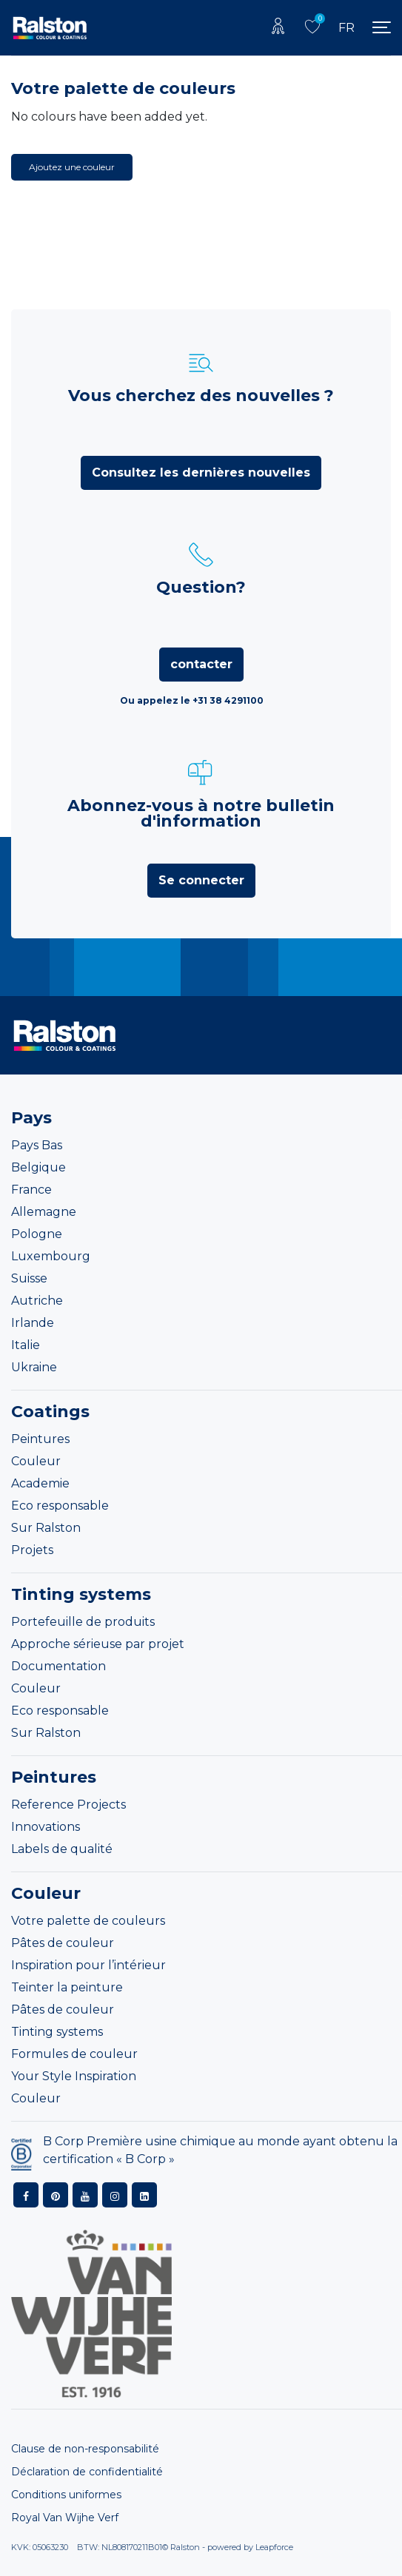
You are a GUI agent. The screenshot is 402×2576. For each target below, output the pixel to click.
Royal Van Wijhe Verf (64, 2517)
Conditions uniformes (66, 2494)
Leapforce (274, 2547)
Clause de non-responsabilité (85, 2448)
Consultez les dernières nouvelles (201, 472)
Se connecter (201, 880)
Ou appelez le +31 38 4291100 (192, 700)
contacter (201, 664)
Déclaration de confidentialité (87, 2471)
